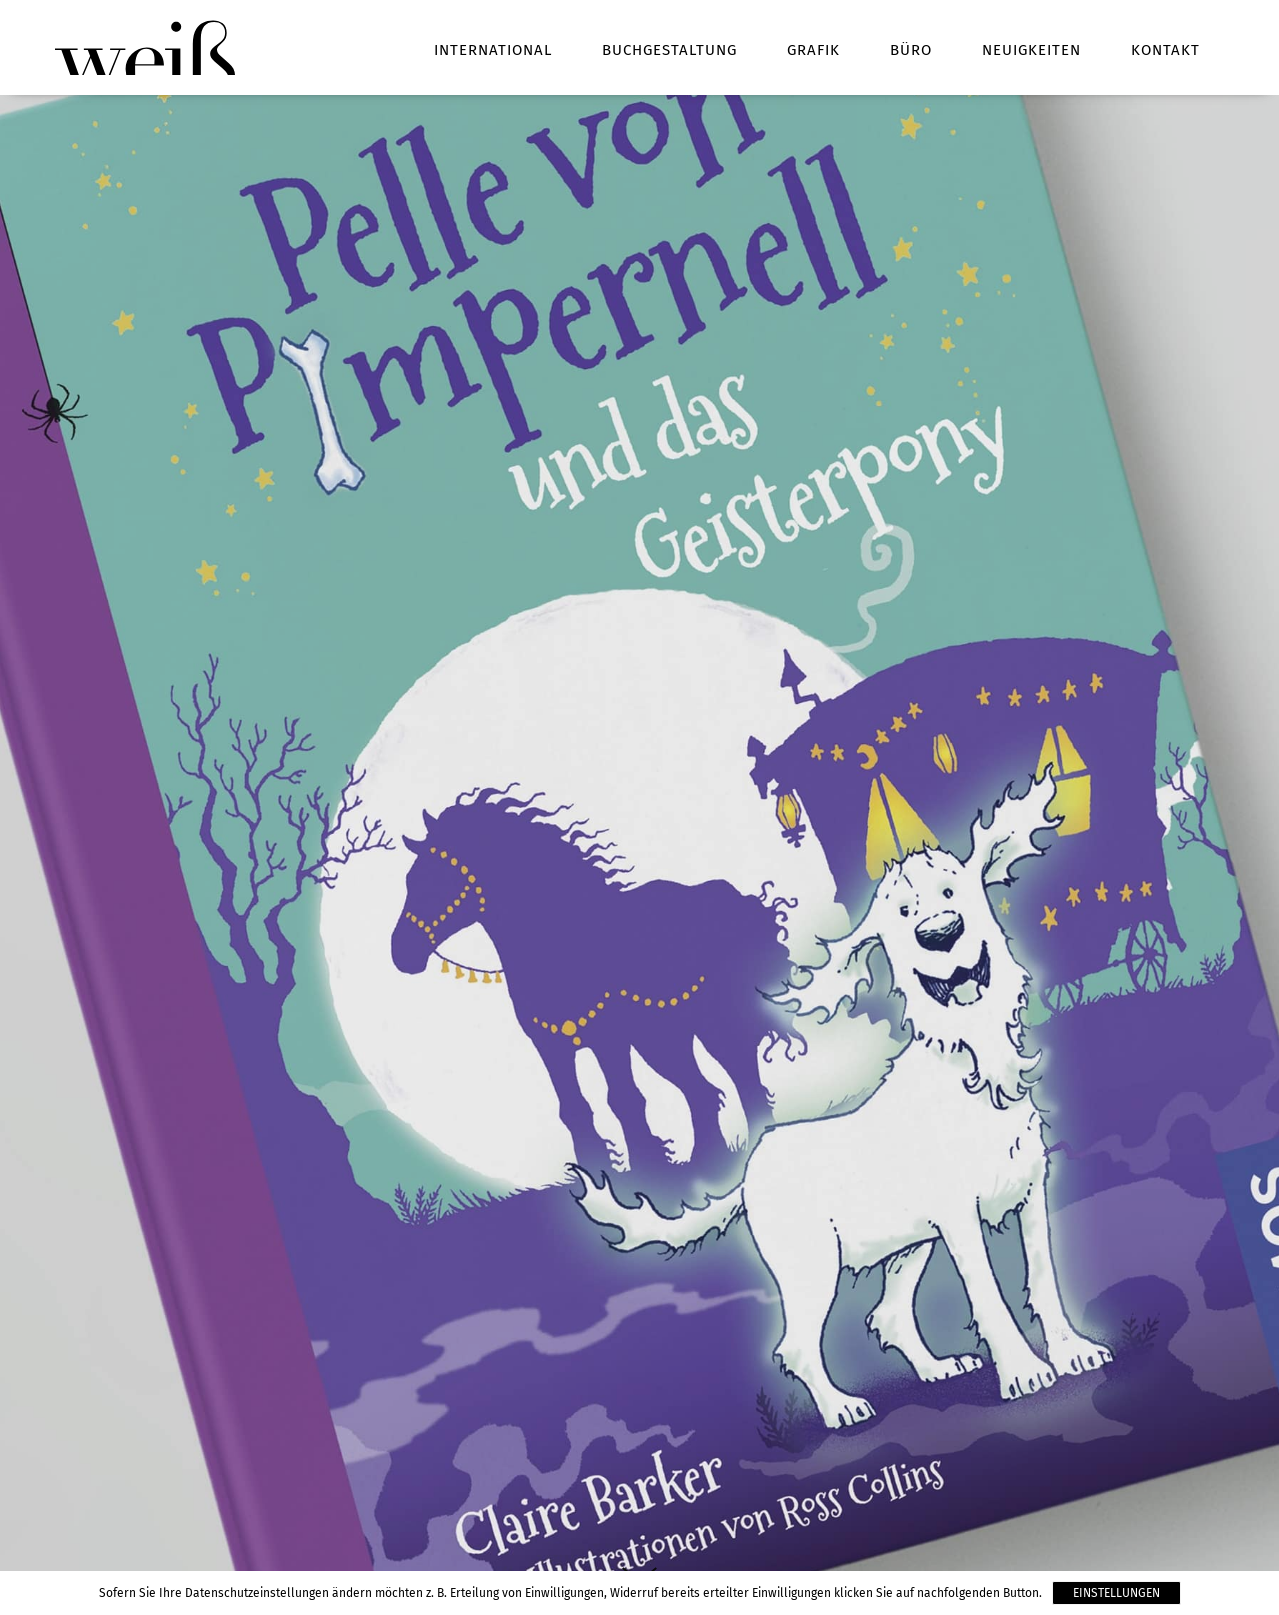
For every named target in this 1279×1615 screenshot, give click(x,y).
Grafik (813, 50)
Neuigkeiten (1031, 50)
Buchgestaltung (669, 50)
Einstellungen (1116, 1593)
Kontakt (1165, 50)
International (493, 50)
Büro (911, 50)
